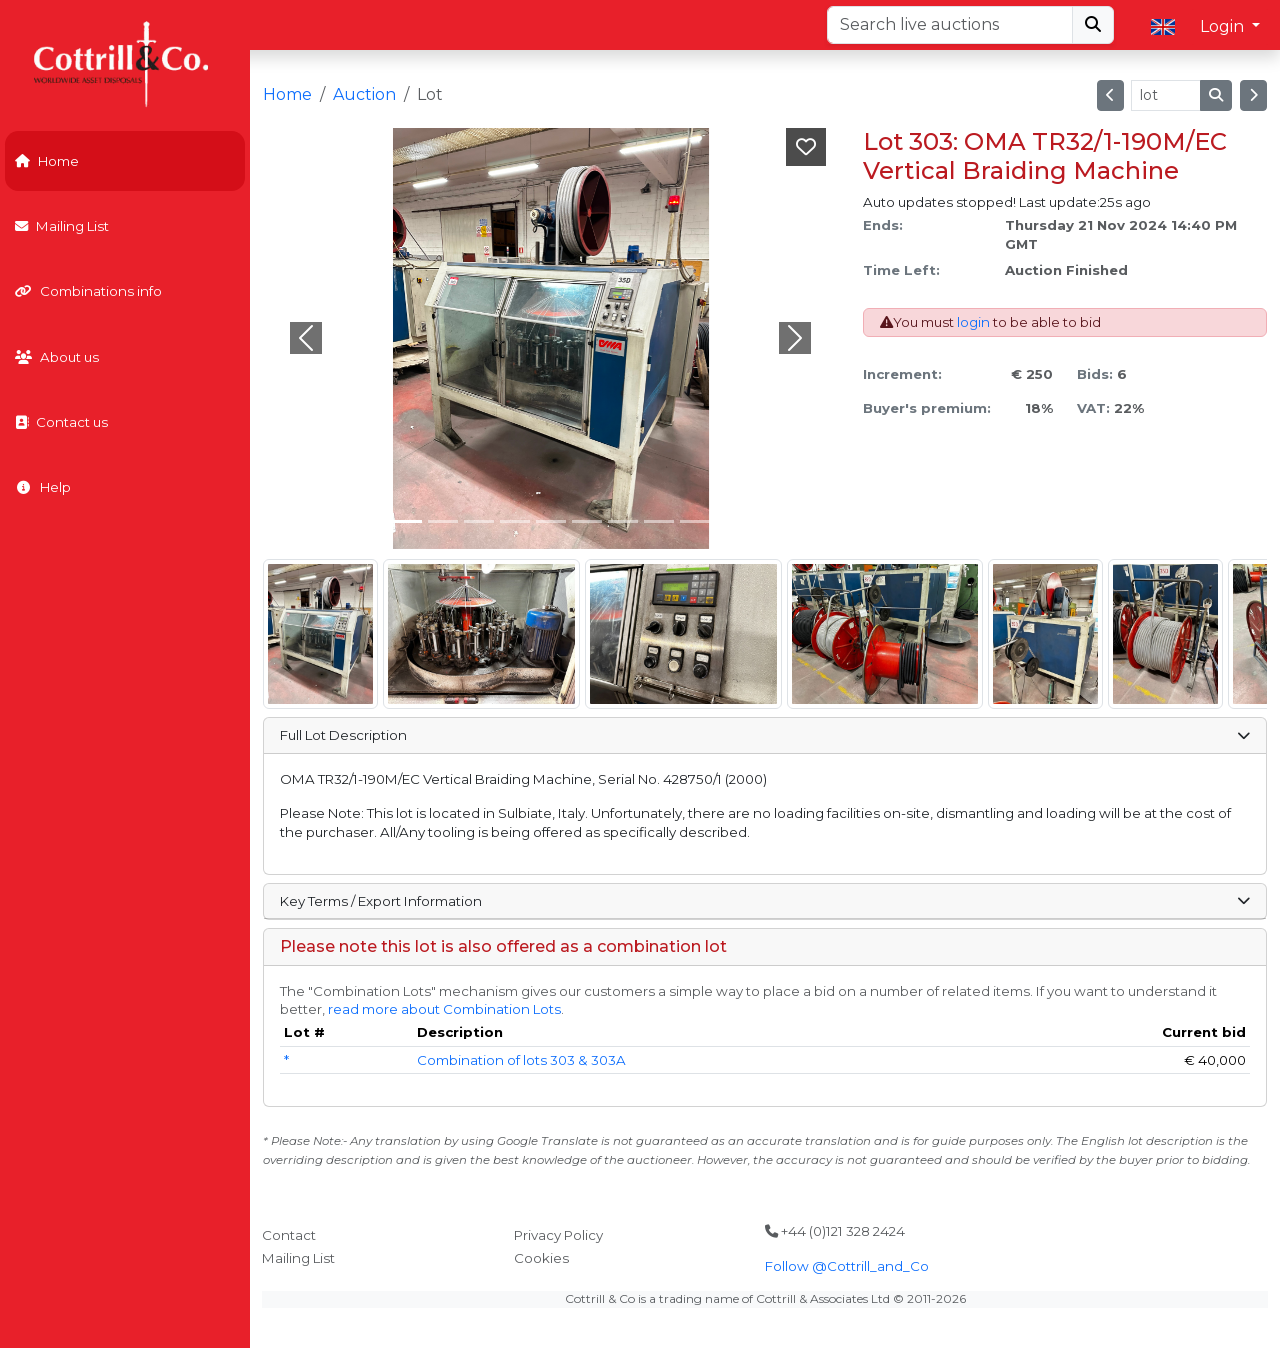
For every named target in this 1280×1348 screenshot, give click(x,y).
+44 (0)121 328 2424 (835, 1231)
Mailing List (62, 226)
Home (47, 161)
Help (43, 487)
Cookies (541, 1258)
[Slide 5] (587, 521)
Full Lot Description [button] (764, 735)
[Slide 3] (515, 521)
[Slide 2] (479, 521)
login (973, 322)
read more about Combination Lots (444, 1009)
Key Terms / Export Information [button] (764, 901)
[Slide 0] (407, 521)
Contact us (61, 422)
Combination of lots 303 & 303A (521, 1060)
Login (1224, 26)
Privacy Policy (558, 1235)
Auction (364, 94)
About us (57, 357)
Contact (289, 1235)
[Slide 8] (695, 521)
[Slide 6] (623, 521)
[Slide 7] (659, 521)
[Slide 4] (551, 521)
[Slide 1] (443, 521)
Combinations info (88, 291)
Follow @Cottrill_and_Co (847, 1266)
